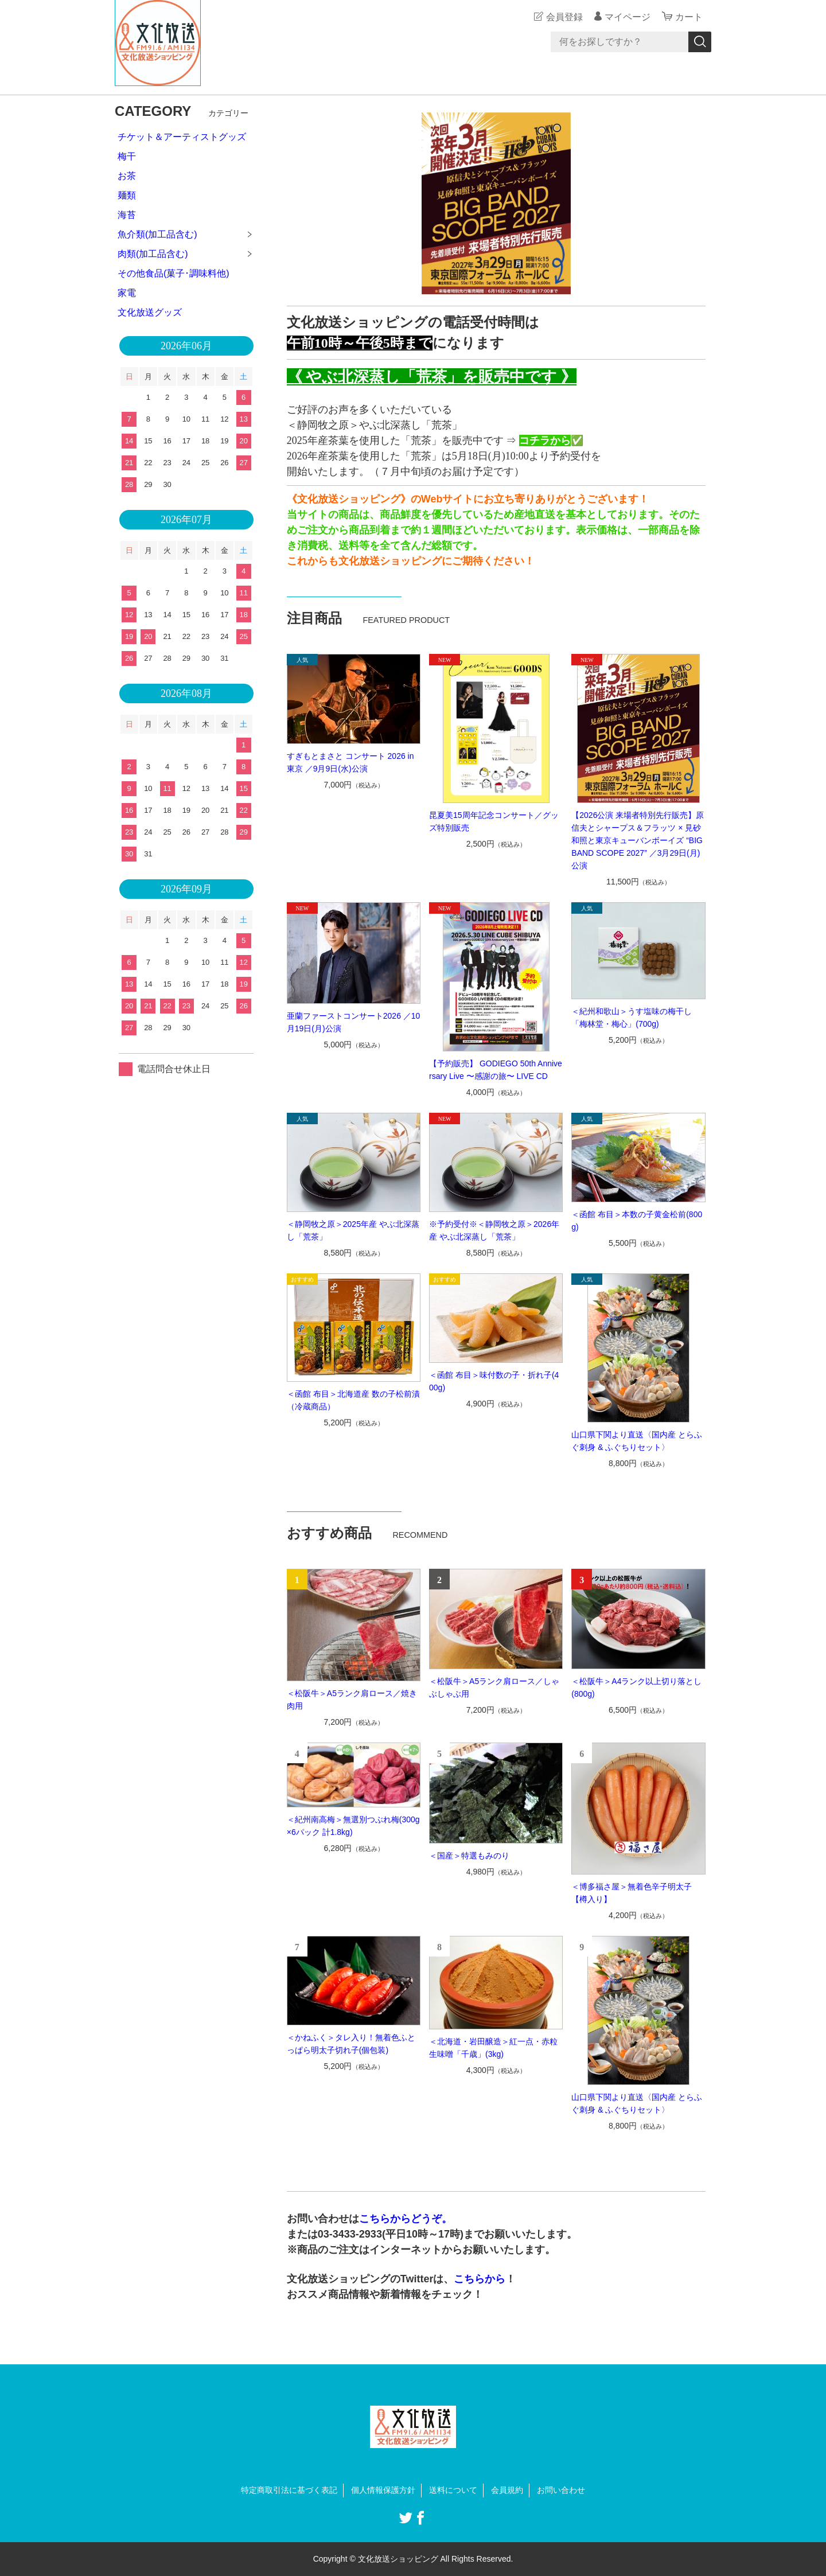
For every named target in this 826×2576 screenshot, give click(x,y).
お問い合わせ (561, 2490)
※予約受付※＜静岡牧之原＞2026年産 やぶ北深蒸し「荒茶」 (494, 1230)
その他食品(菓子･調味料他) (173, 273)
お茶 (127, 176)
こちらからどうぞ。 (405, 2218)
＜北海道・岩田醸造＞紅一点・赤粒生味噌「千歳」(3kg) (493, 2048)
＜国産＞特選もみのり (469, 1855)
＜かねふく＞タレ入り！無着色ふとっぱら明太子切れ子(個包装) (351, 2044)
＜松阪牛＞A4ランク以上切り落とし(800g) (636, 1687)
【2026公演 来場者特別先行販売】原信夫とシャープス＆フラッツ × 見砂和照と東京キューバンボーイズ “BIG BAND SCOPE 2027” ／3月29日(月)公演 (637, 840)
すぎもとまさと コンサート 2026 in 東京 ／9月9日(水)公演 (350, 762)
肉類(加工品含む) (153, 254)
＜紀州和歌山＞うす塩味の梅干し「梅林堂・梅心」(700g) (631, 1017)
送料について (453, 2490)
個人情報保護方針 (383, 2490)
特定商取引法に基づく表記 (289, 2490)
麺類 (127, 195)
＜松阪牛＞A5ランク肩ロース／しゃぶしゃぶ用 (494, 1687)
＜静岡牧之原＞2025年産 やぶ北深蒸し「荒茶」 (353, 1230)
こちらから (479, 2279)
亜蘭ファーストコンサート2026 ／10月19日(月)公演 (353, 1022)
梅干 (127, 156)
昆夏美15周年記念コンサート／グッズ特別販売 (494, 821)
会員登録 (564, 17)
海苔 (127, 215)
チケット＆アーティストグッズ (182, 137)
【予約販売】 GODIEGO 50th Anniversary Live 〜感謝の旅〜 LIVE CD (495, 1070)
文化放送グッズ (150, 312)
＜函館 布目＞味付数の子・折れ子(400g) (494, 1381)
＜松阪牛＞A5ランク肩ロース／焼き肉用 (352, 1699)
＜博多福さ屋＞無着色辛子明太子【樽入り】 (631, 1893)
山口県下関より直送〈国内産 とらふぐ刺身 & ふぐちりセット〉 (636, 1441)
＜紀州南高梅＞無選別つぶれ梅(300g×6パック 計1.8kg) (353, 1826)
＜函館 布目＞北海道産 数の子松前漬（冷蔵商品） (353, 1400)
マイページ (627, 17)
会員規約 (507, 2490)
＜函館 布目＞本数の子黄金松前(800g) (636, 1221)
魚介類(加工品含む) (157, 234)
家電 (127, 293)
